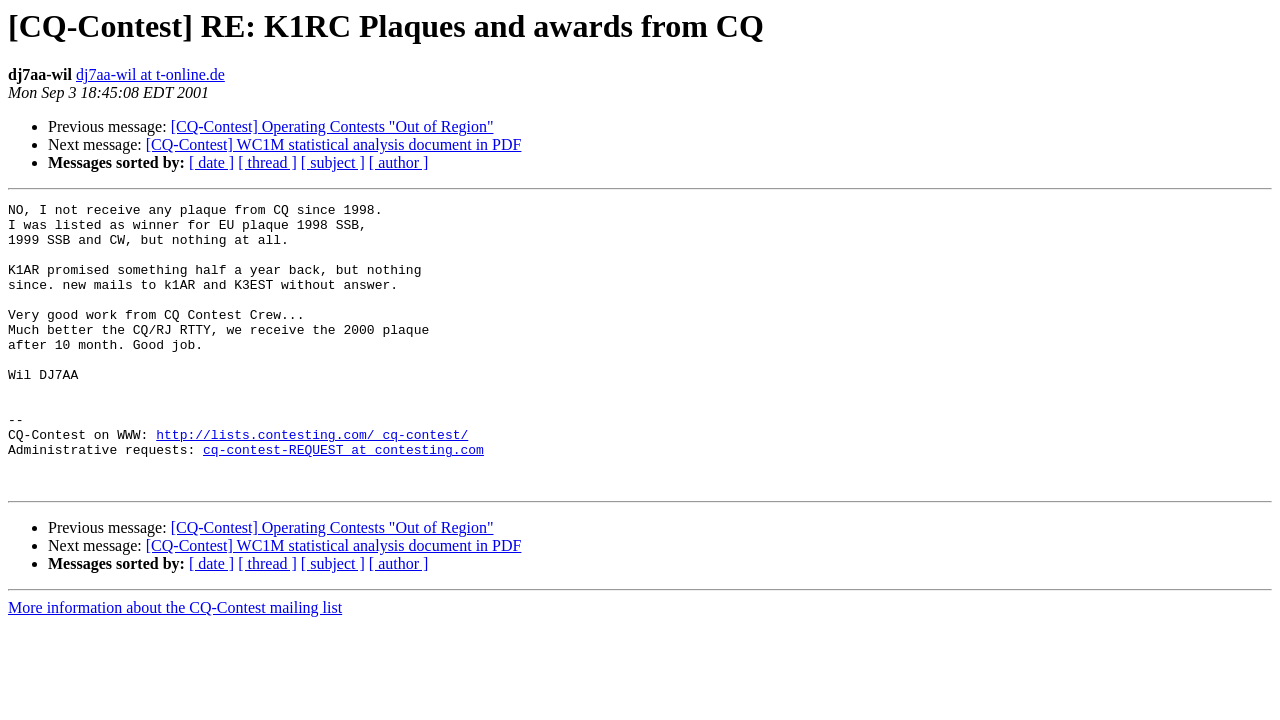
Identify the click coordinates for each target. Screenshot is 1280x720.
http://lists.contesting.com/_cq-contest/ (312, 482)
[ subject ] (333, 162)
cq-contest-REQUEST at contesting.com (343, 500)
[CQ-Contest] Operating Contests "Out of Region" (332, 126)
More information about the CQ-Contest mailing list (175, 664)
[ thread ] (267, 162)
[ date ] (211, 162)
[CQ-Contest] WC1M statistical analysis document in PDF (334, 144)
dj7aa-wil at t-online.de (150, 74)
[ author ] (399, 162)
